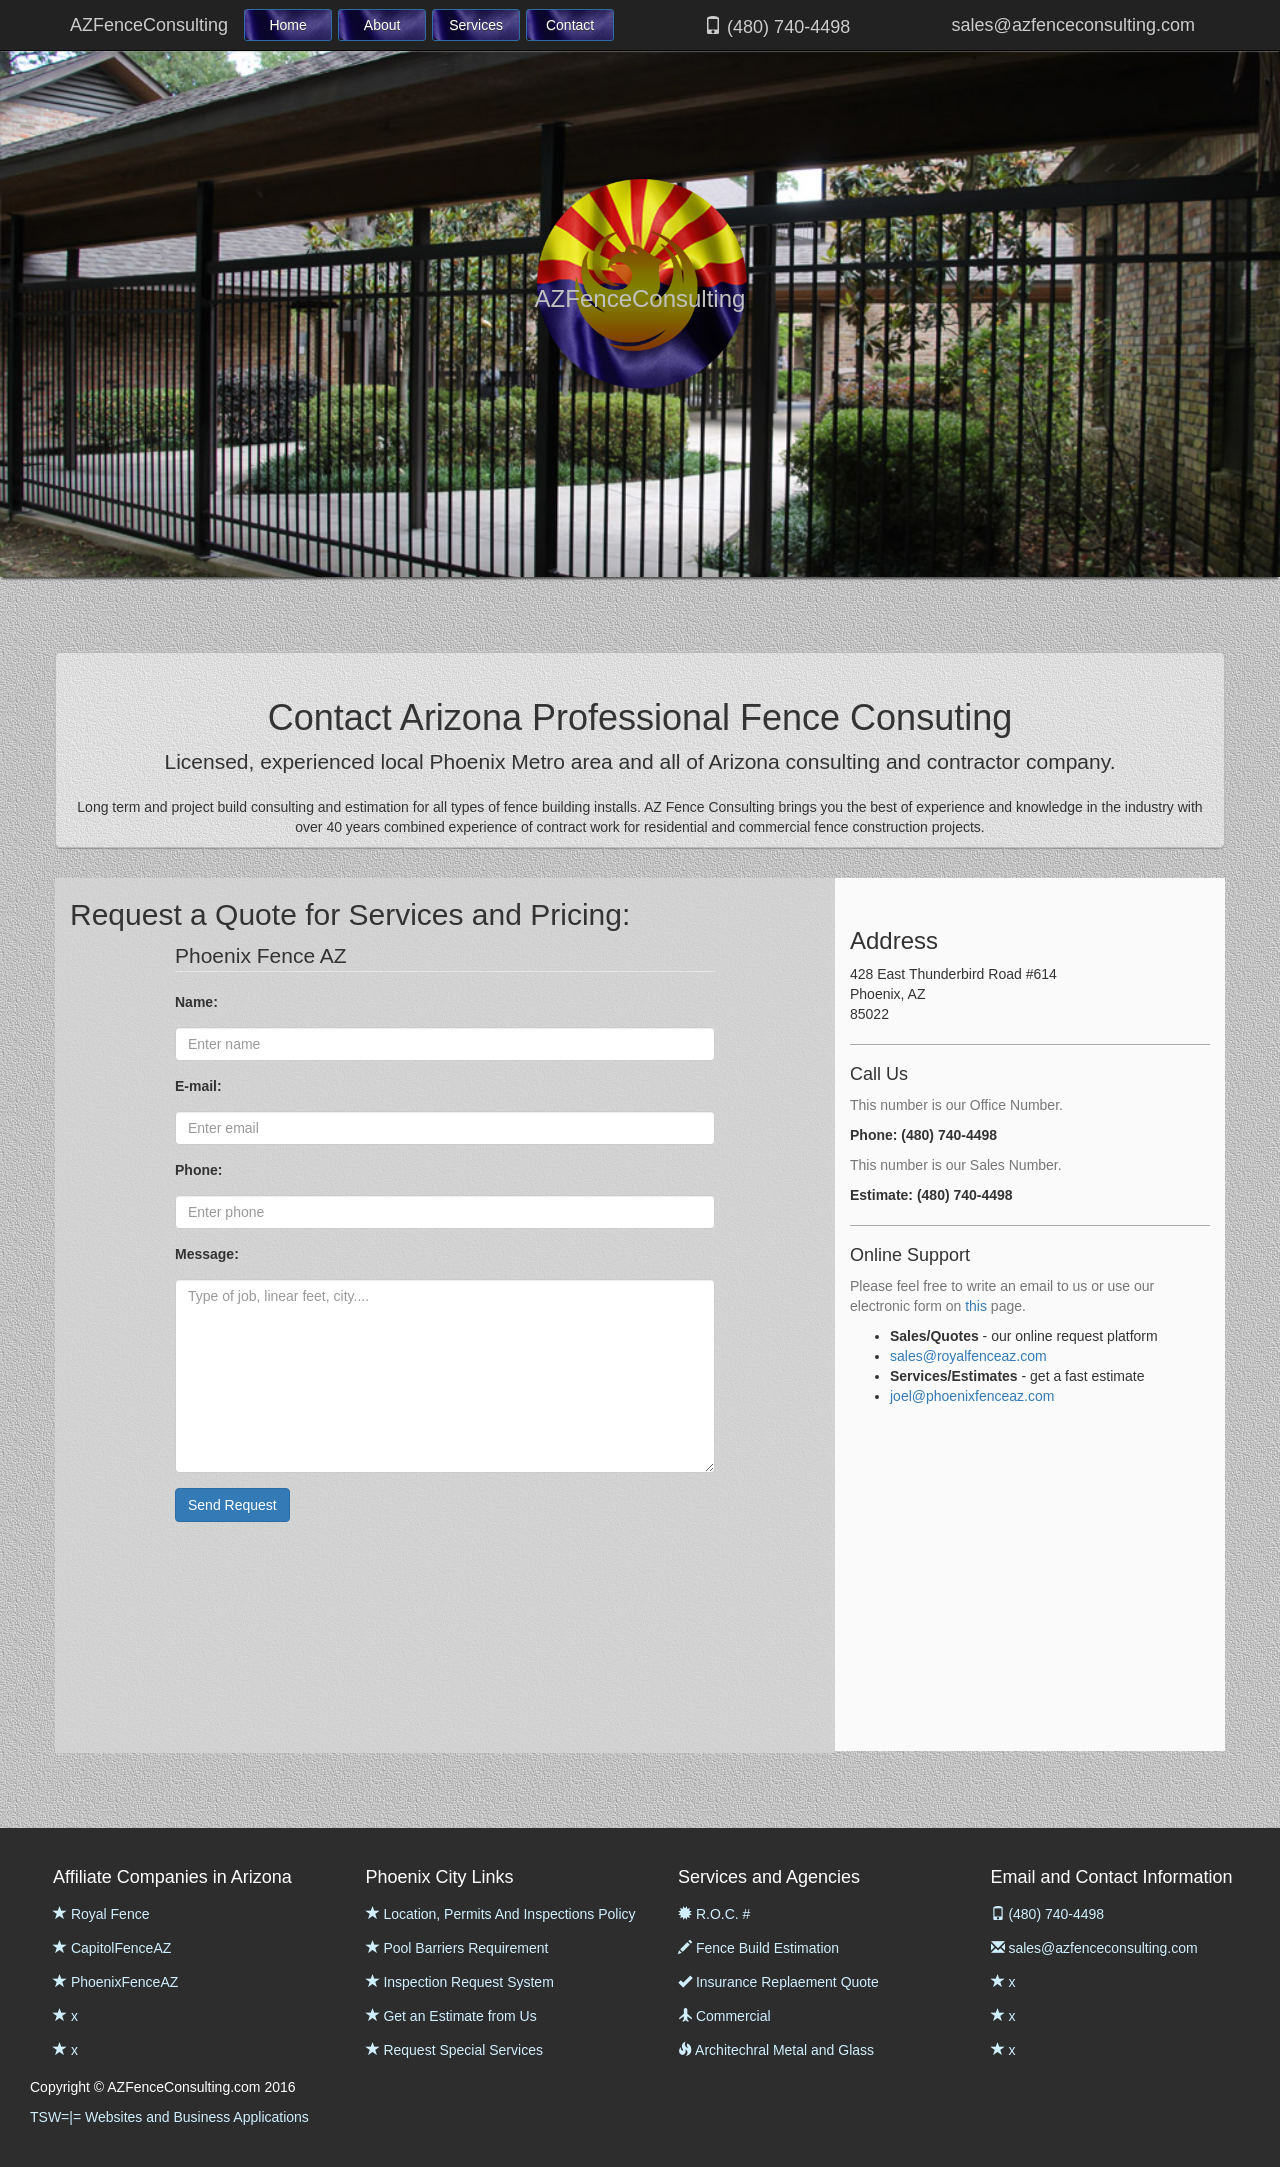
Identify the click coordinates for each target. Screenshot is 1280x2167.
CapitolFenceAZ (112, 1948)
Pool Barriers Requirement (457, 1948)
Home (287, 25)
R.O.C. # (714, 1914)
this (976, 1306)
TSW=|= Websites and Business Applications (169, 2117)
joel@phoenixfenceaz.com (972, 1396)
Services (476, 25)
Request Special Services (454, 2050)
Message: (209, 1254)
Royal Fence (101, 1914)
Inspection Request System (460, 1982)
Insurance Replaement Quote (778, 1982)
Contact (570, 25)
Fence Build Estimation (758, 1948)
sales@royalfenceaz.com (968, 1356)
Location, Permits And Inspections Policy (501, 1914)
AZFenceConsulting (149, 25)
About (382, 25)
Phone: (200, 1170)
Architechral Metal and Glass (776, 2050)
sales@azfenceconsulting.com (1071, 25)
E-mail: (200, 1086)
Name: (198, 1002)
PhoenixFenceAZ (115, 1982)
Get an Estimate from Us (451, 2016)
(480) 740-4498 (777, 26)
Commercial (724, 2016)
